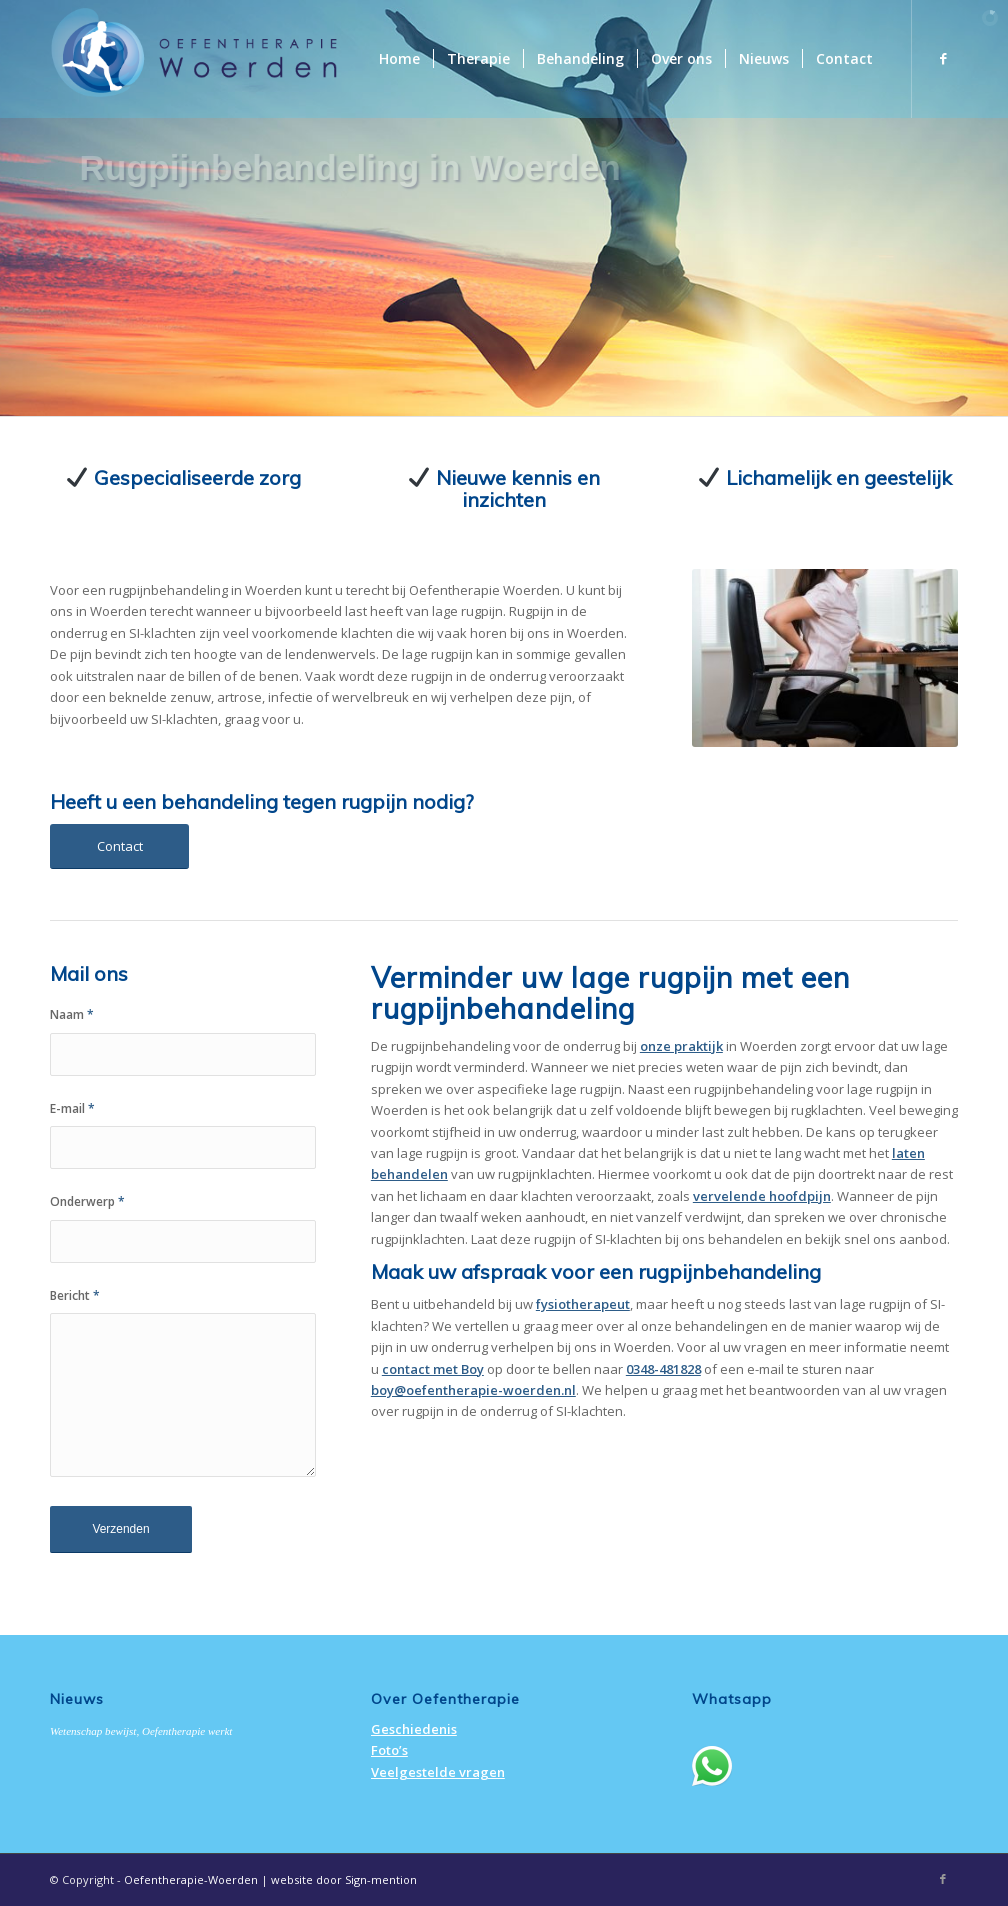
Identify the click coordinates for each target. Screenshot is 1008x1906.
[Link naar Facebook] (943, 58)
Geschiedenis (414, 1729)
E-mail (72, 1108)
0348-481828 (663, 1369)
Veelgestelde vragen (438, 1772)
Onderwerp (87, 1201)
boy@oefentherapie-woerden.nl (473, 1390)
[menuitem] (399, 59)
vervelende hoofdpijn (762, 1196)
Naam (72, 1014)
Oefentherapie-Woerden (191, 1879)
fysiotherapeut (583, 1304)
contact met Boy (433, 1369)
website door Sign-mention (344, 1879)
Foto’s (389, 1750)
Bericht (75, 1295)
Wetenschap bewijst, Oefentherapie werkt (141, 1731)
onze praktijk (681, 1046)
